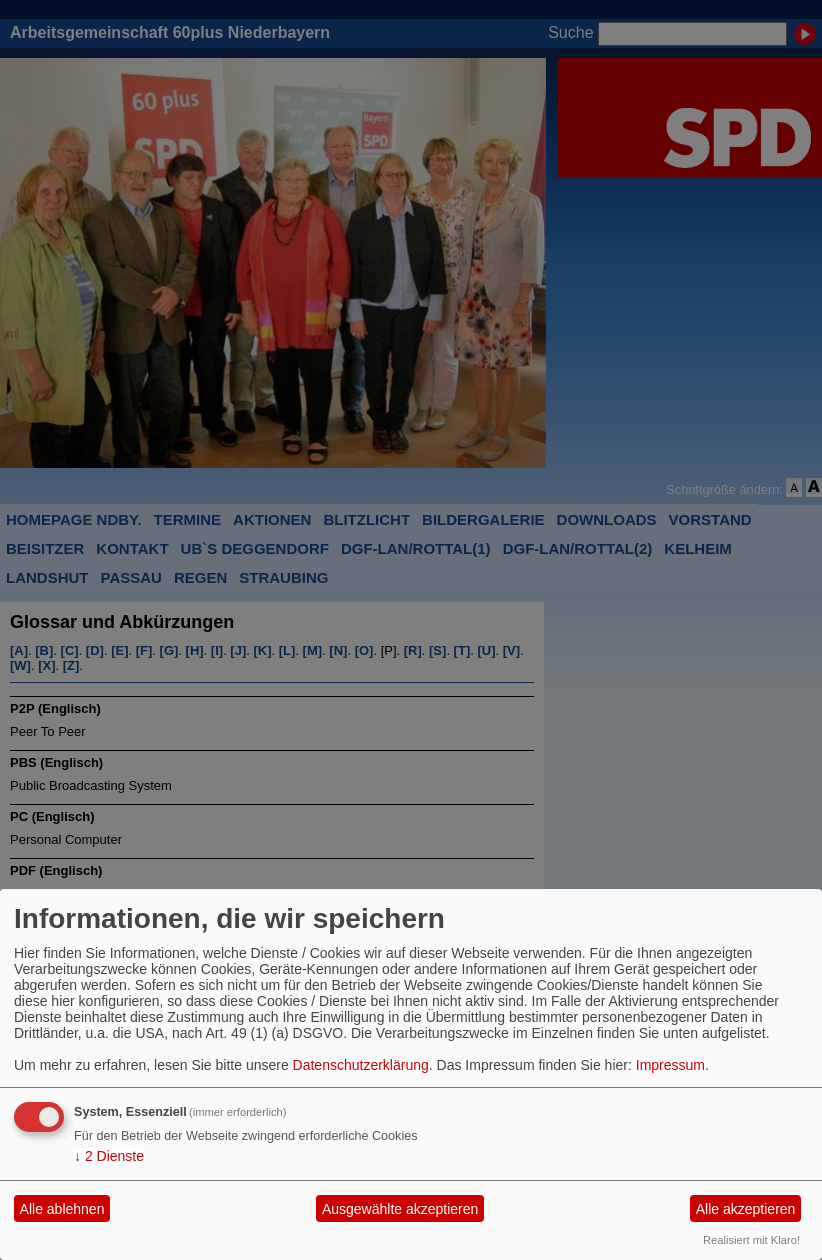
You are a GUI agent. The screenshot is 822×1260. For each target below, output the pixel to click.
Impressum (670, 1065)
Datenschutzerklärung (361, 1065)
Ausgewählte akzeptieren (400, 1209)
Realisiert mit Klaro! (751, 1240)
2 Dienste (109, 1156)
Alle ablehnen (62, 1209)
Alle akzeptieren (746, 1209)
